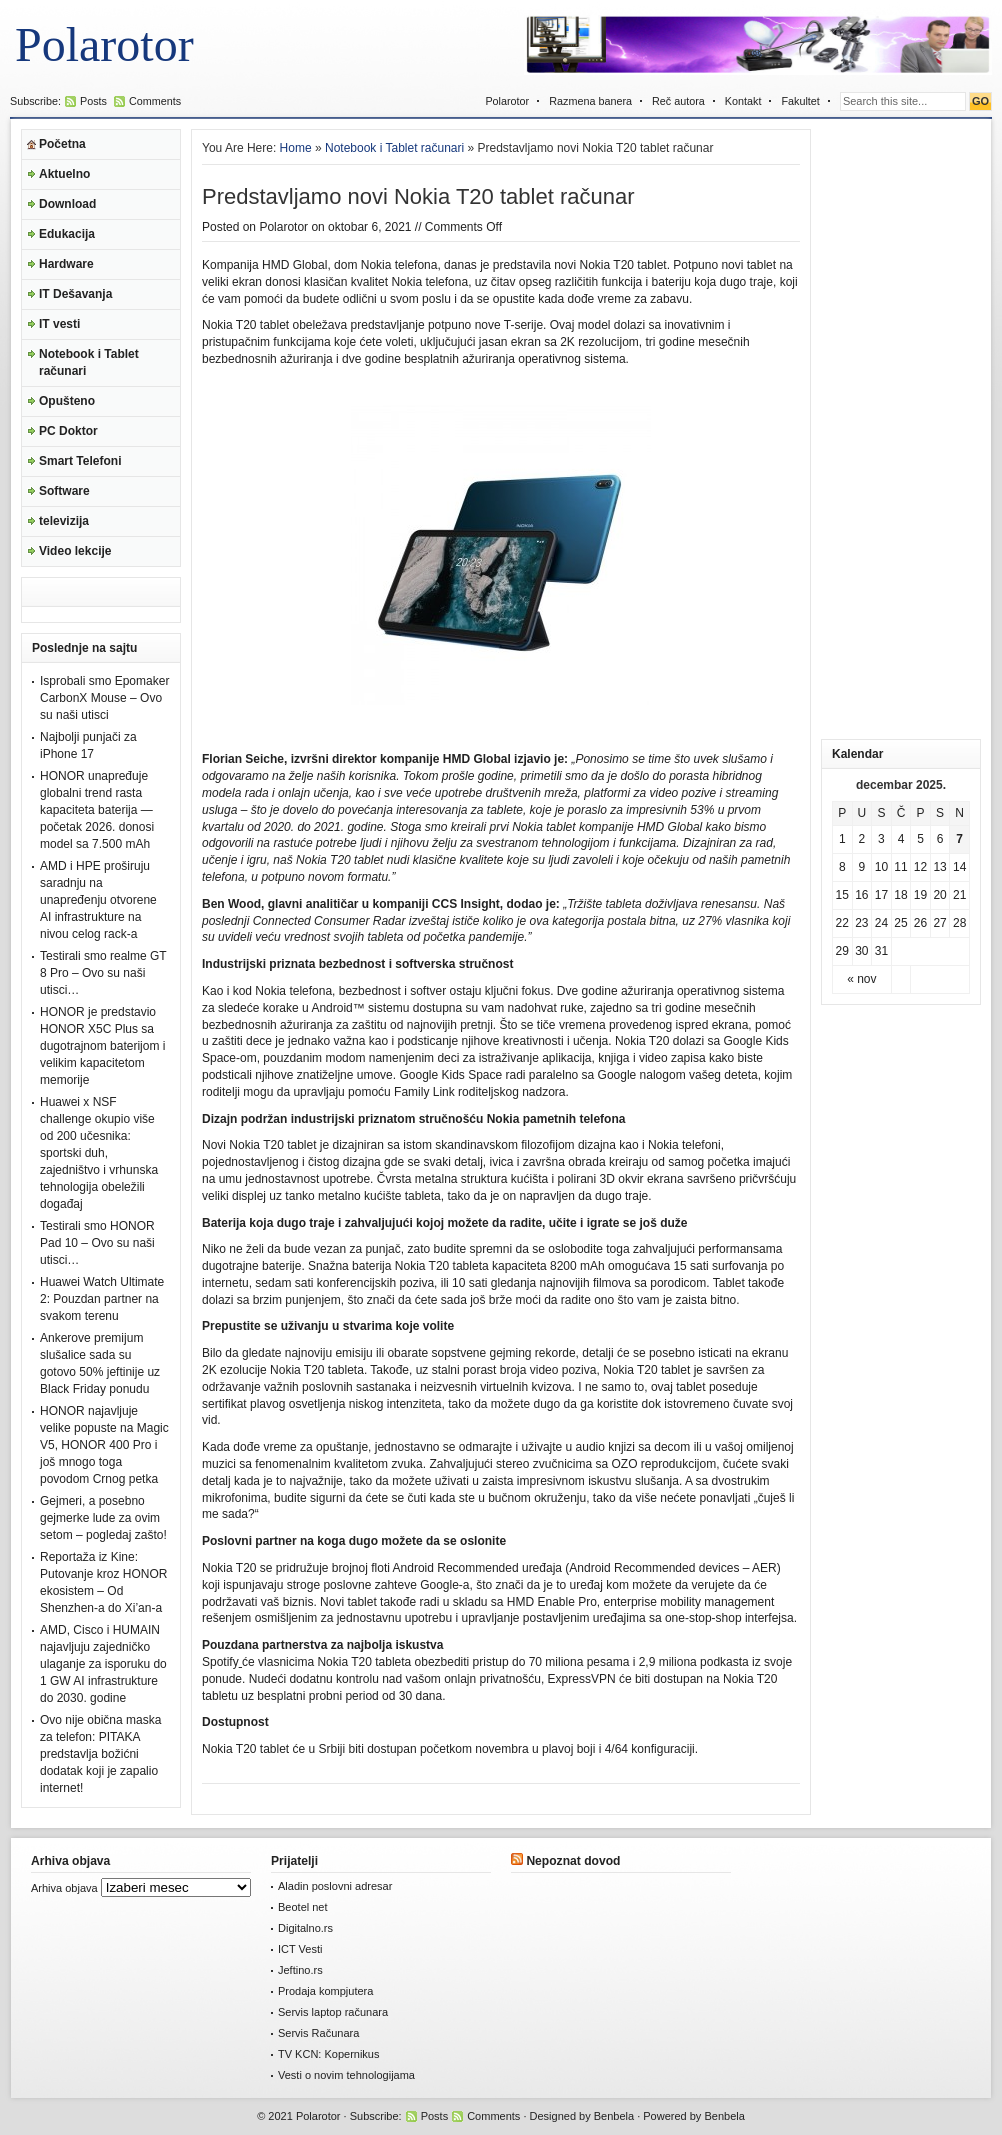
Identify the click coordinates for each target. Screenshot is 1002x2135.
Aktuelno (64, 174)
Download (67, 204)
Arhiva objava (64, 1888)
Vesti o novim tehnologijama (346, 2075)
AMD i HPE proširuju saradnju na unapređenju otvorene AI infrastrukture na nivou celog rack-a (98, 900)
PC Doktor (68, 431)
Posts (93, 101)
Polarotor (104, 44)
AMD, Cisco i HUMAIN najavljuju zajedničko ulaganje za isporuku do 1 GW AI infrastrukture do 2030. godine (103, 1664)
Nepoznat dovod (573, 1861)
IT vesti (59, 324)
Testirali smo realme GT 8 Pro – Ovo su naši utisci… (103, 973)
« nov (861, 979)
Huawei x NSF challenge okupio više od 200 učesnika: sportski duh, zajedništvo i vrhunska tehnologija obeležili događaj (99, 1153)
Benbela (614, 2116)
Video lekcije (75, 551)
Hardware (66, 264)
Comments (155, 101)
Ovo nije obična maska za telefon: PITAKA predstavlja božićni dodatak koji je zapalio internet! (100, 1754)
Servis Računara (318, 2033)
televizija (64, 521)
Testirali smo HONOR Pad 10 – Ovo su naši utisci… (97, 1243)
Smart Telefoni (80, 461)
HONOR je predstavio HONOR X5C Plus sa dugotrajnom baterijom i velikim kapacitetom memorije (102, 1046)
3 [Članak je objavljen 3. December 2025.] (881, 839)
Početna (62, 144)
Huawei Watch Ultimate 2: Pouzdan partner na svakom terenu (102, 1299)
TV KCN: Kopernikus (328, 2054)
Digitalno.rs (305, 1928)
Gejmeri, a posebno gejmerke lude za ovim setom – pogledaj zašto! (103, 1518)
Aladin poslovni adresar (335, 1886)
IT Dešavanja (75, 294)
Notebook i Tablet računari (89, 362)
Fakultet (800, 101)
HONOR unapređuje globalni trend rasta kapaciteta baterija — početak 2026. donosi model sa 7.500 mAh (97, 810)
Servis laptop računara (333, 2012)
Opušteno (67, 401)
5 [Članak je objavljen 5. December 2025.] (920, 839)
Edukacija (67, 234)
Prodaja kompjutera (325, 1991)
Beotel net (303, 1907)
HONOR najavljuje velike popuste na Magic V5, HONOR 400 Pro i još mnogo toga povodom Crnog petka (104, 1445)
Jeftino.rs (300, 1970)
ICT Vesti (300, 1949)
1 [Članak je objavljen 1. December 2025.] (842, 839)
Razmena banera (590, 101)
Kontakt (743, 101)
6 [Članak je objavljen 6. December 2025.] (940, 839)
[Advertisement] (901, 429)
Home (296, 148)
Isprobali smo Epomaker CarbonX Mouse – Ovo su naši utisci (104, 698)
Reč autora (678, 101)
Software (64, 491)
